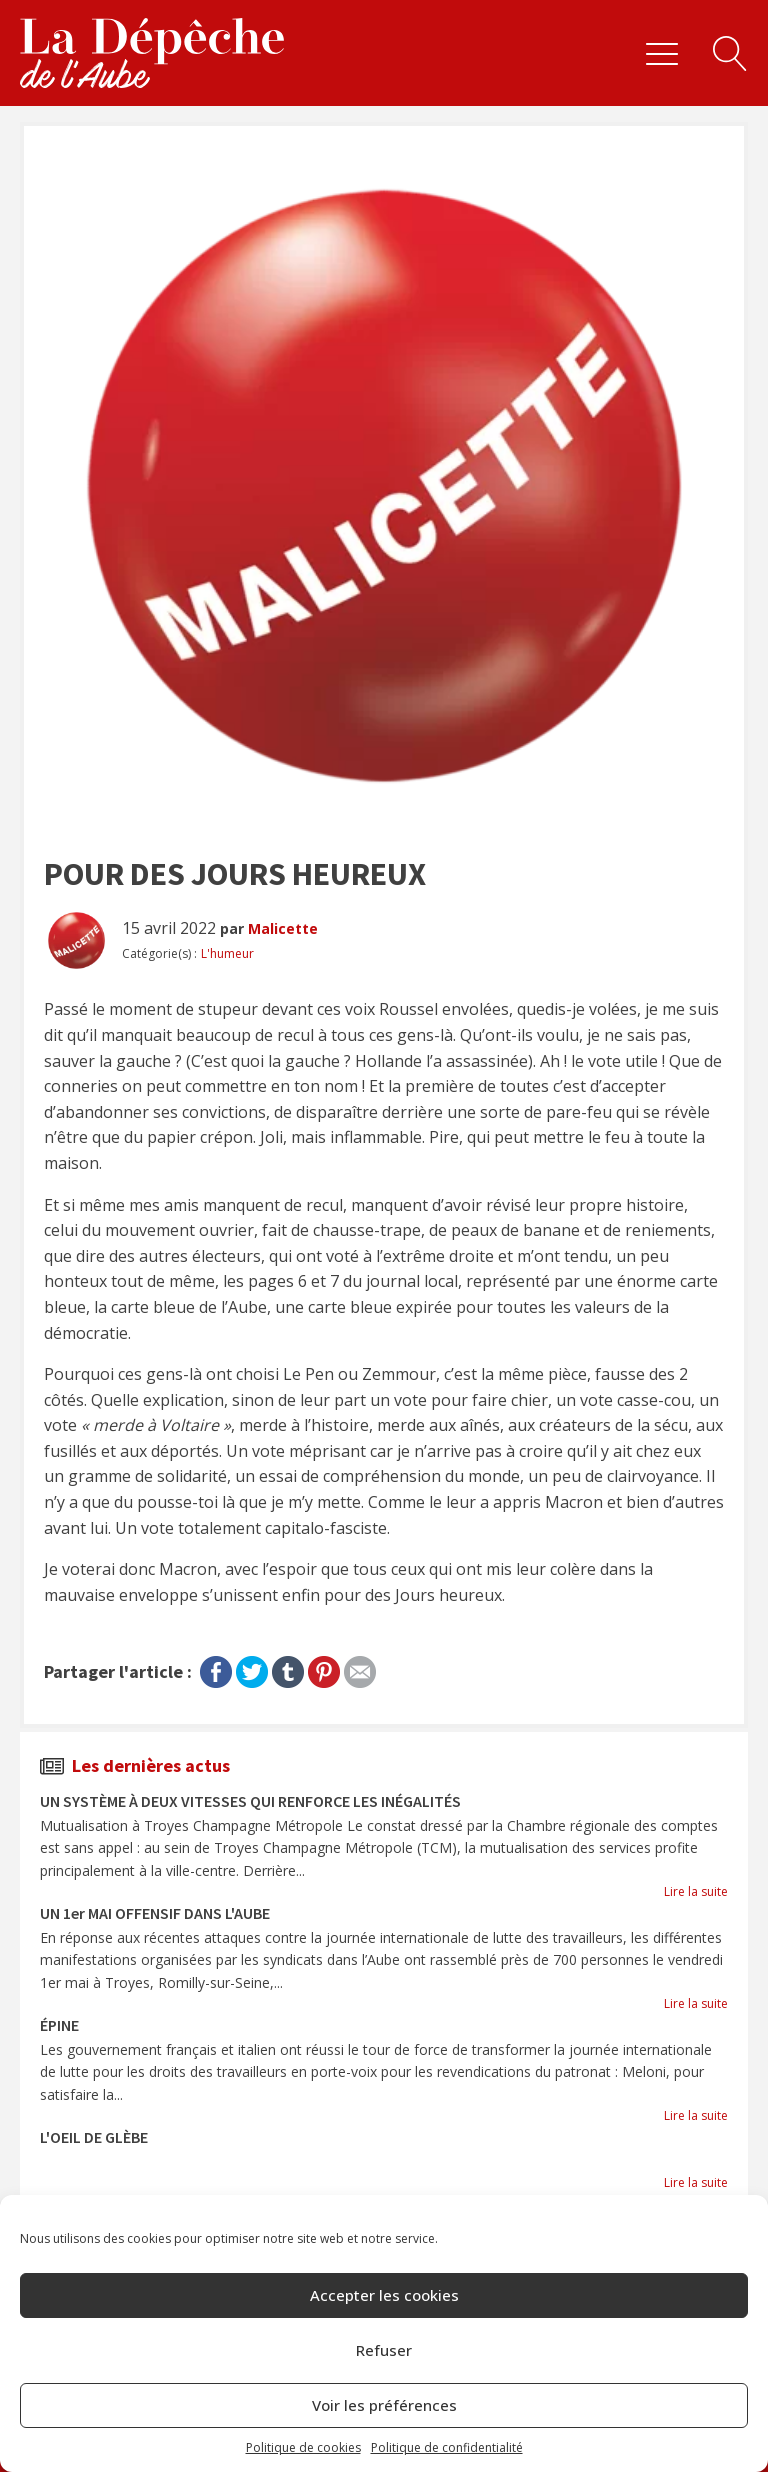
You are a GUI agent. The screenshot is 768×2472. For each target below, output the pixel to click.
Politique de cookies (303, 2447)
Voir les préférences (384, 2405)
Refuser (384, 2350)
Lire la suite (696, 1891)
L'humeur (227, 953)
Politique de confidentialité (447, 2447)
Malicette (283, 928)
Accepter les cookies (384, 2295)
